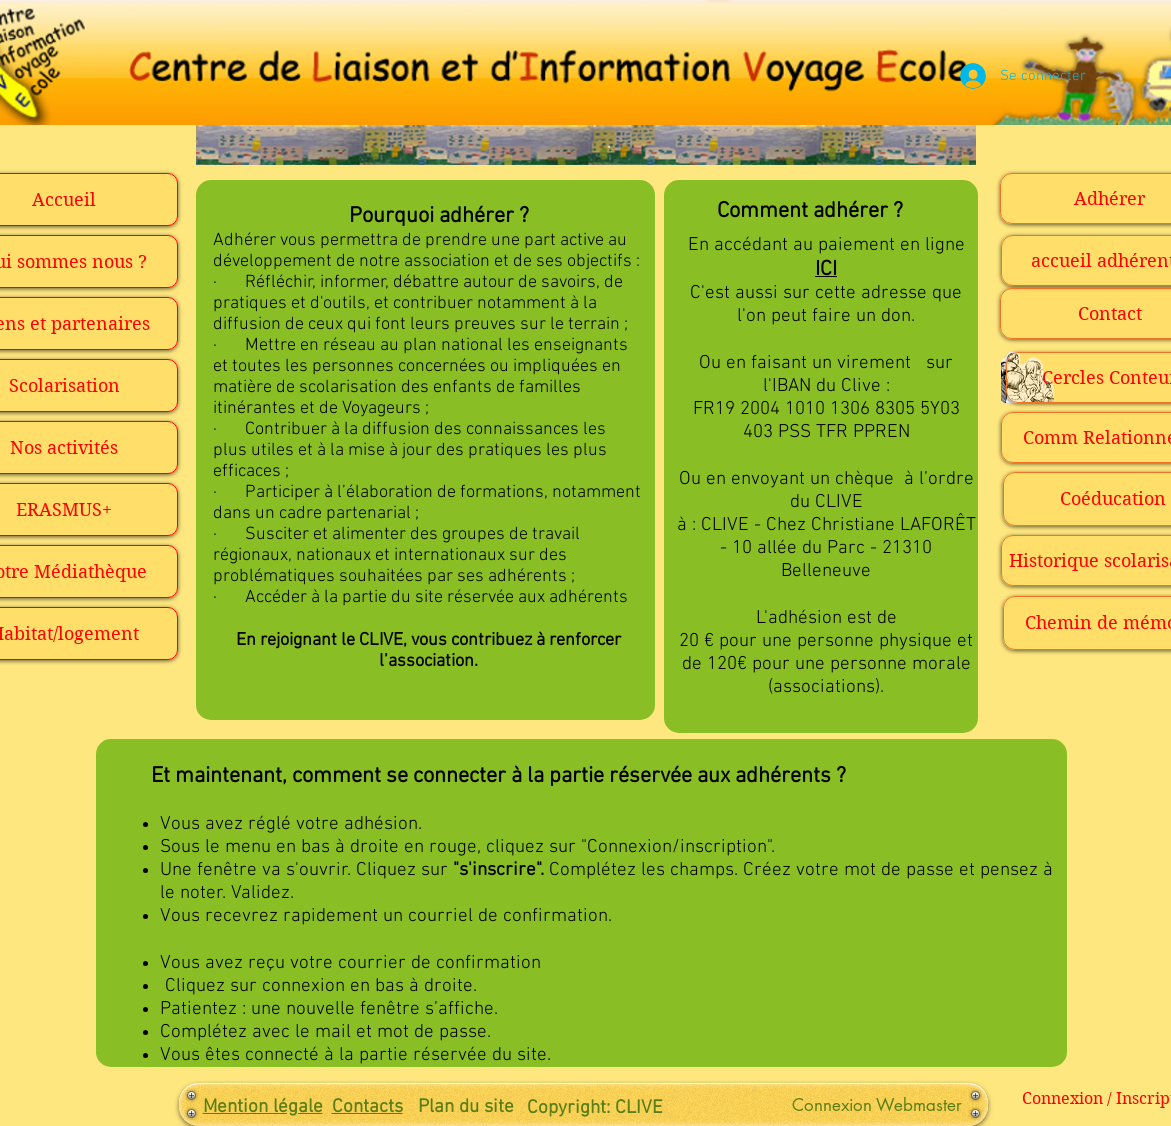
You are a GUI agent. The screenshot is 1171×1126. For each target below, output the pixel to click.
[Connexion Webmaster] (877, 1106)
